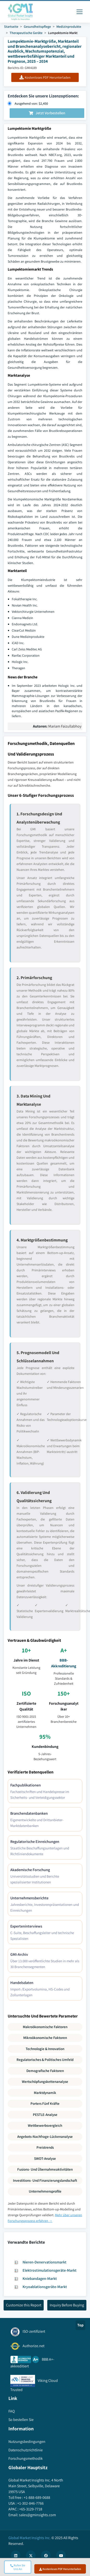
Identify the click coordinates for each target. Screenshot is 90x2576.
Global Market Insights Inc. (29, 2537)
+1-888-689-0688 (36, 2497)
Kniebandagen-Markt (40, 2278)
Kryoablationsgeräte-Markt (45, 2286)
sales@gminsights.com (37, 2514)
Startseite (11, 26)
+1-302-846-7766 (30, 2503)
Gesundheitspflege (37, 26)
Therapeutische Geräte (26, 33)
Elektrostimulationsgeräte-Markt (50, 2270)
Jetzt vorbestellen (47, 113)
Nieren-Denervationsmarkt (44, 2262)
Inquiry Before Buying (67, 2305)
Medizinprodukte (68, 26)
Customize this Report (23, 2305)
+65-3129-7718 (30, 2509)
